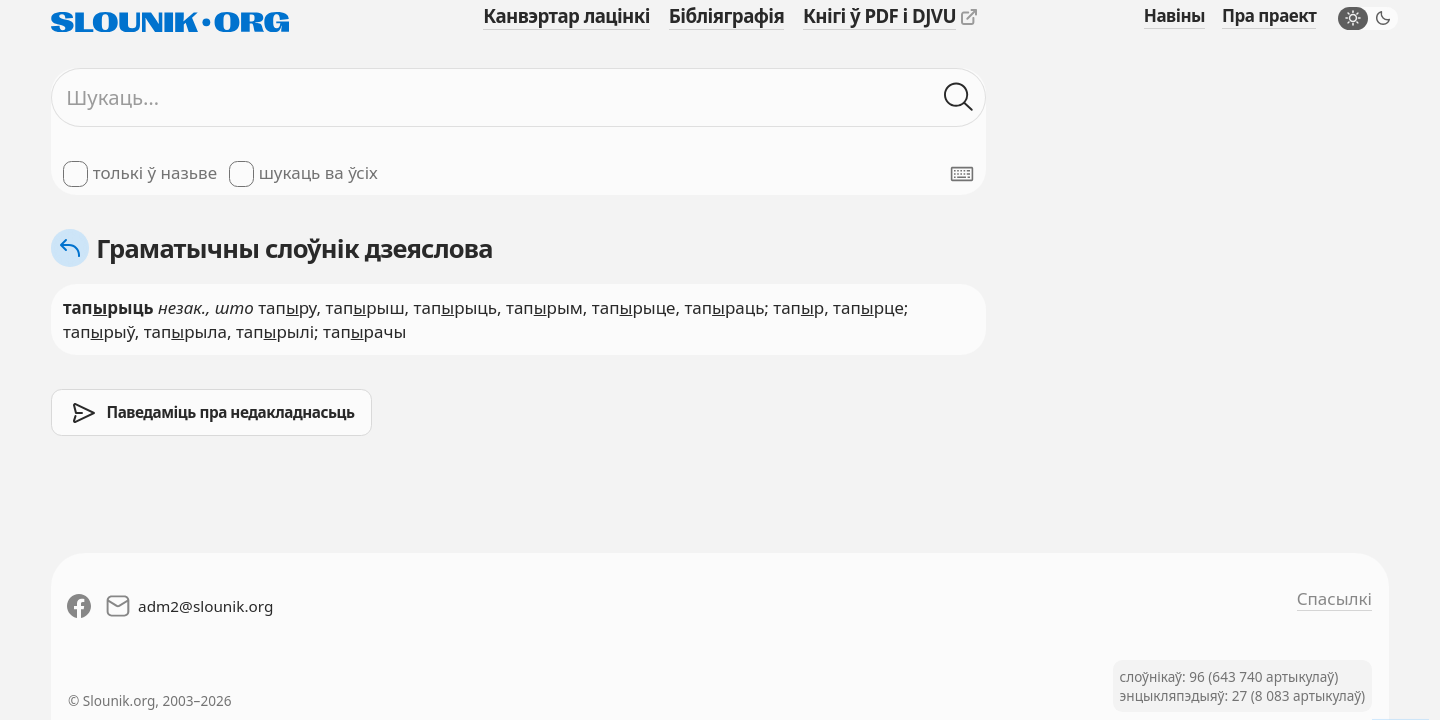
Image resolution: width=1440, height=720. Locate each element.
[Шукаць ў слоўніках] (959, 98)
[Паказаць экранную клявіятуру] (962, 174)
